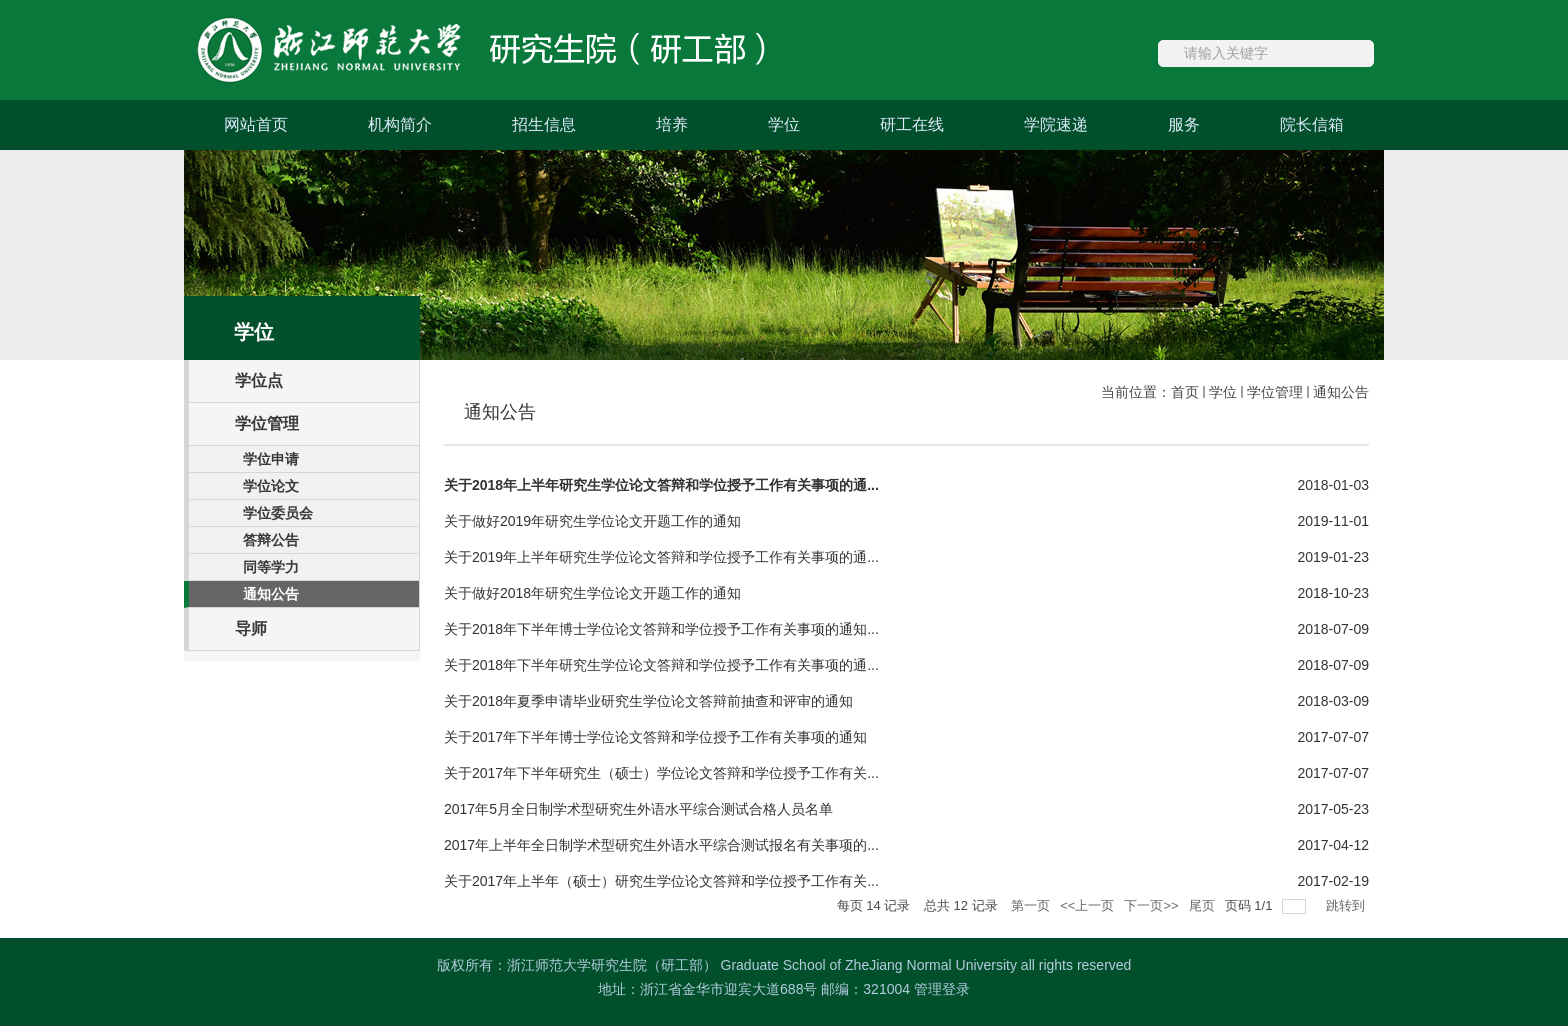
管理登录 (942, 989)
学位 (784, 124)
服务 (1184, 124)
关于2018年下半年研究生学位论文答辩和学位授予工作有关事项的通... (661, 665)
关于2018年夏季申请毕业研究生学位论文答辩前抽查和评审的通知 (648, 701)
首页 (1185, 392)
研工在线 (912, 124)
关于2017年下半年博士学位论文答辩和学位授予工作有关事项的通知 (655, 737)
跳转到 (1347, 905)
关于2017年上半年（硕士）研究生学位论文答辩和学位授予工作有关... (661, 881)
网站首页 (256, 124)
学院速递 (1056, 124)
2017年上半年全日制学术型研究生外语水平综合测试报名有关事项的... (661, 845)
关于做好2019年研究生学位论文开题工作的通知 (592, 521)
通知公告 (1341, 392)
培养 (672, 124)
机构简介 (400, 124)
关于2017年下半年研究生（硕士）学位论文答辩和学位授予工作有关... (661, 773)
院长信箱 (1312, 124)
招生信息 (544, 124)
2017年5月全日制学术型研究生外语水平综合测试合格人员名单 (638, 809)
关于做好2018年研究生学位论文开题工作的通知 (592, 593)
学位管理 (1275, 392)
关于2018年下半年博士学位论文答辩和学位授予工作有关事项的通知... (661, 629)
